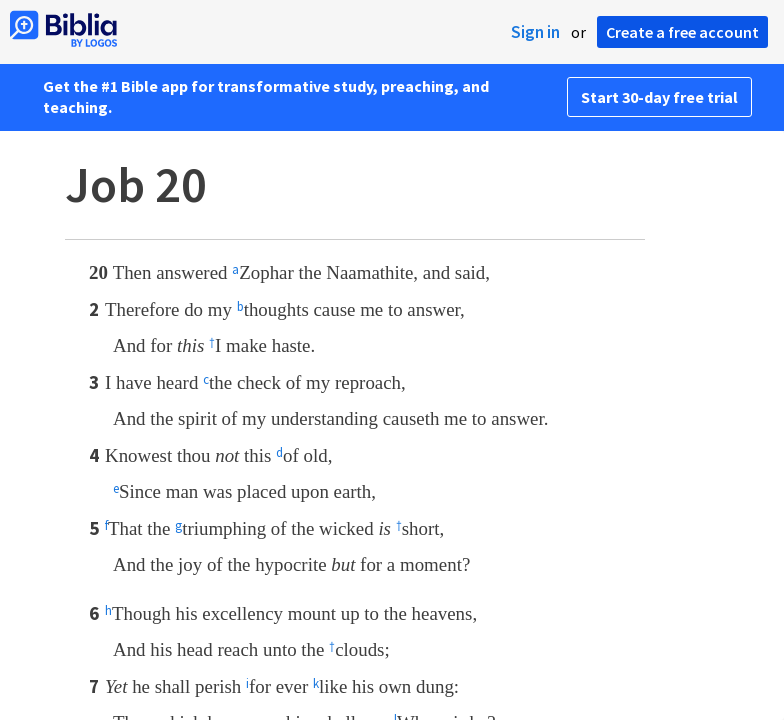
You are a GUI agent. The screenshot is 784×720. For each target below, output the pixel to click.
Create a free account (682, 32)
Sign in (535, 32)
